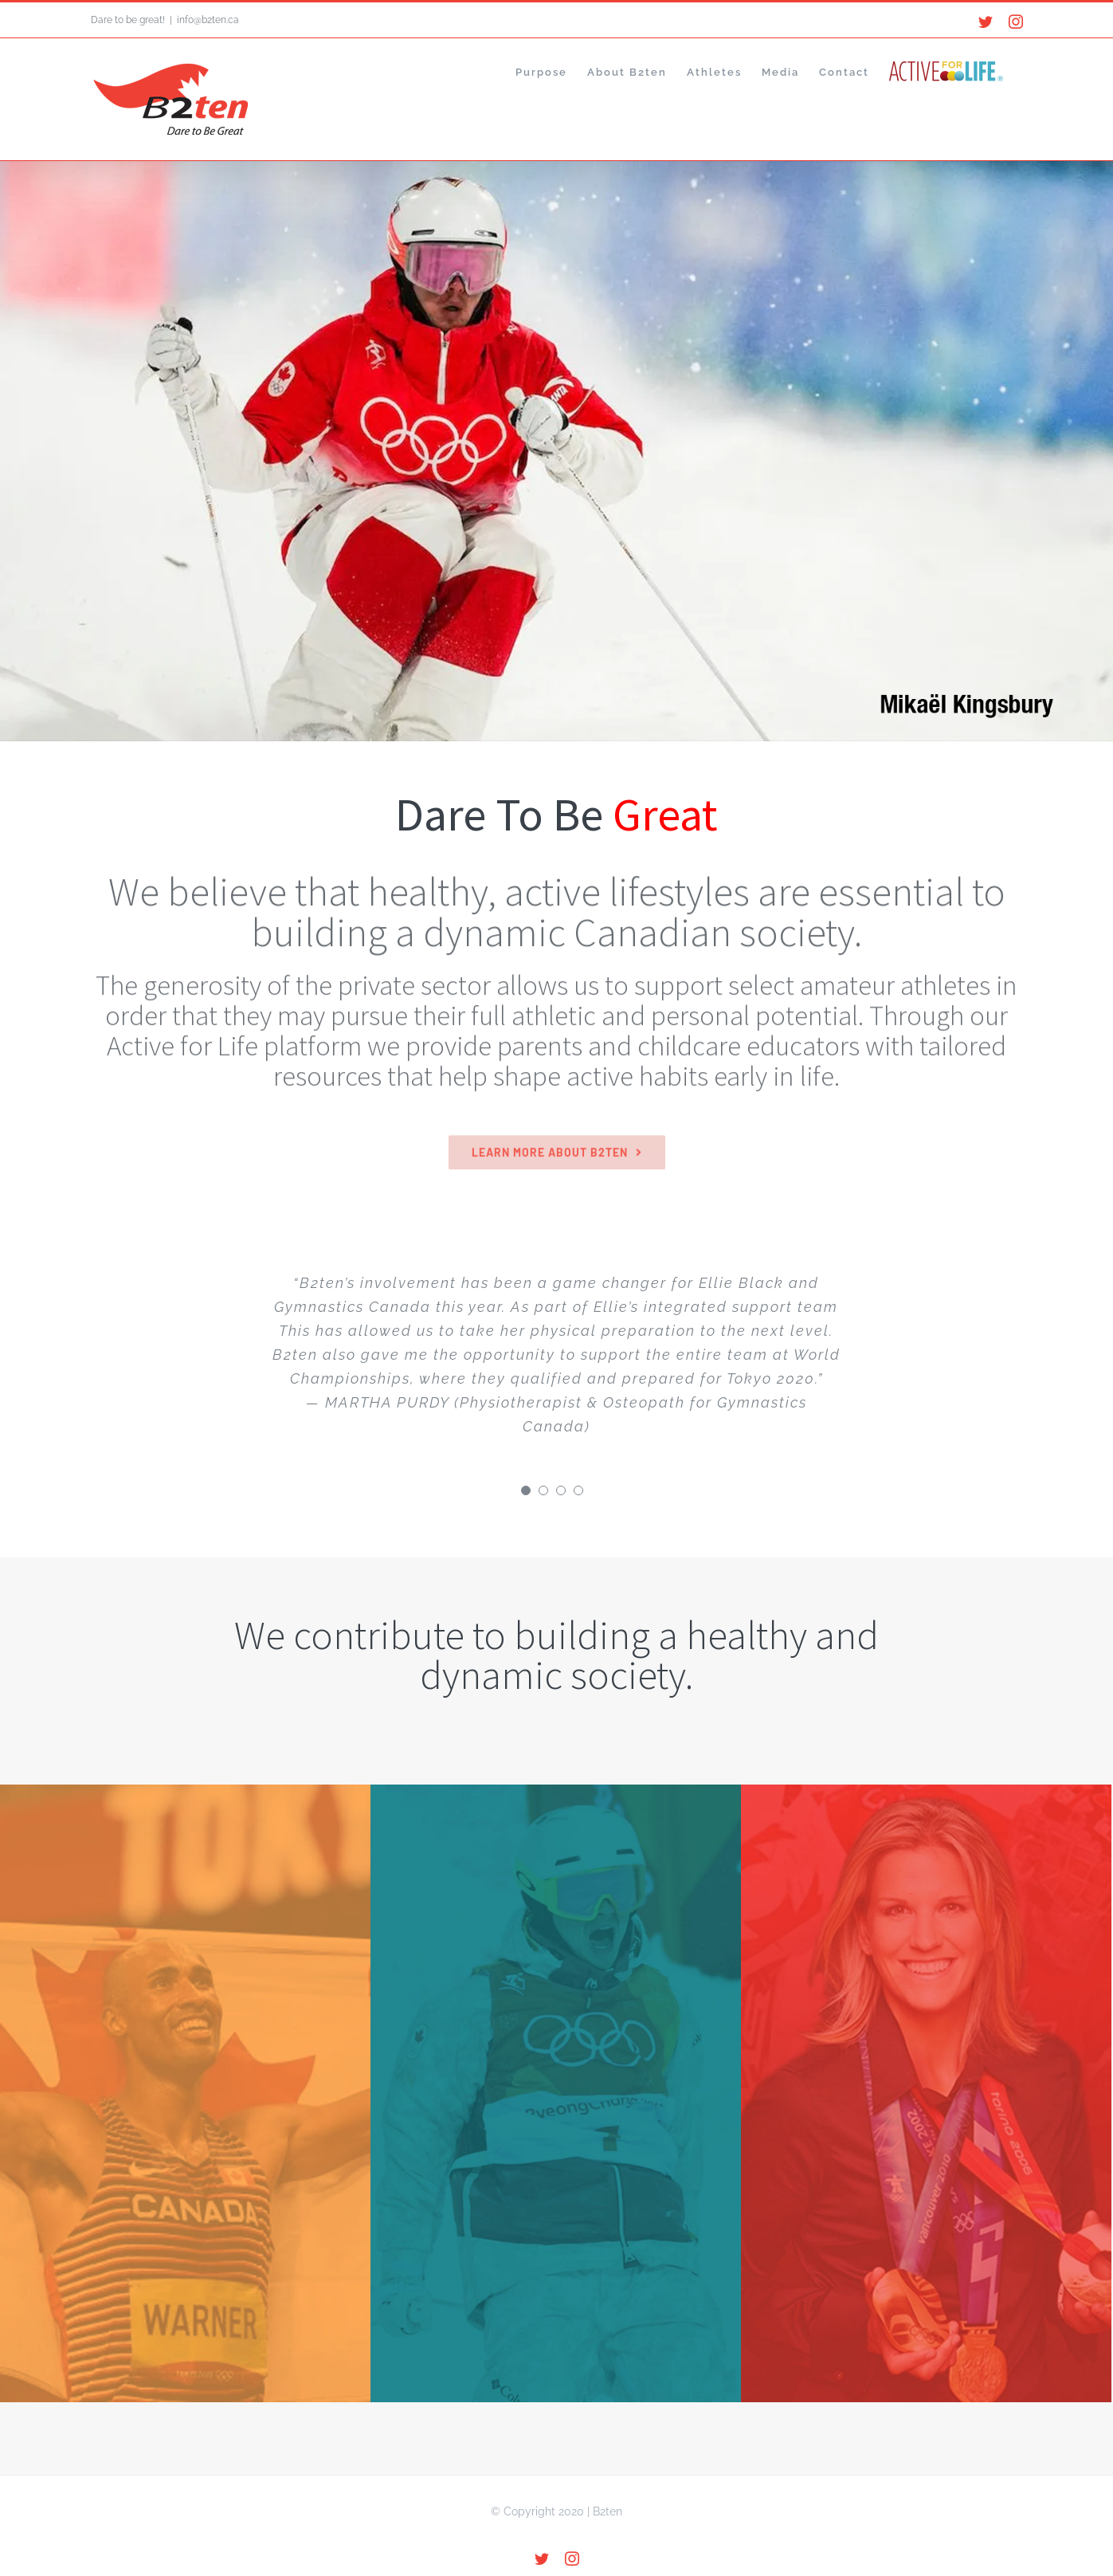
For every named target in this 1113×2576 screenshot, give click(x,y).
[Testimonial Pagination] (526, 1490)
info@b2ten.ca (208, 20)
